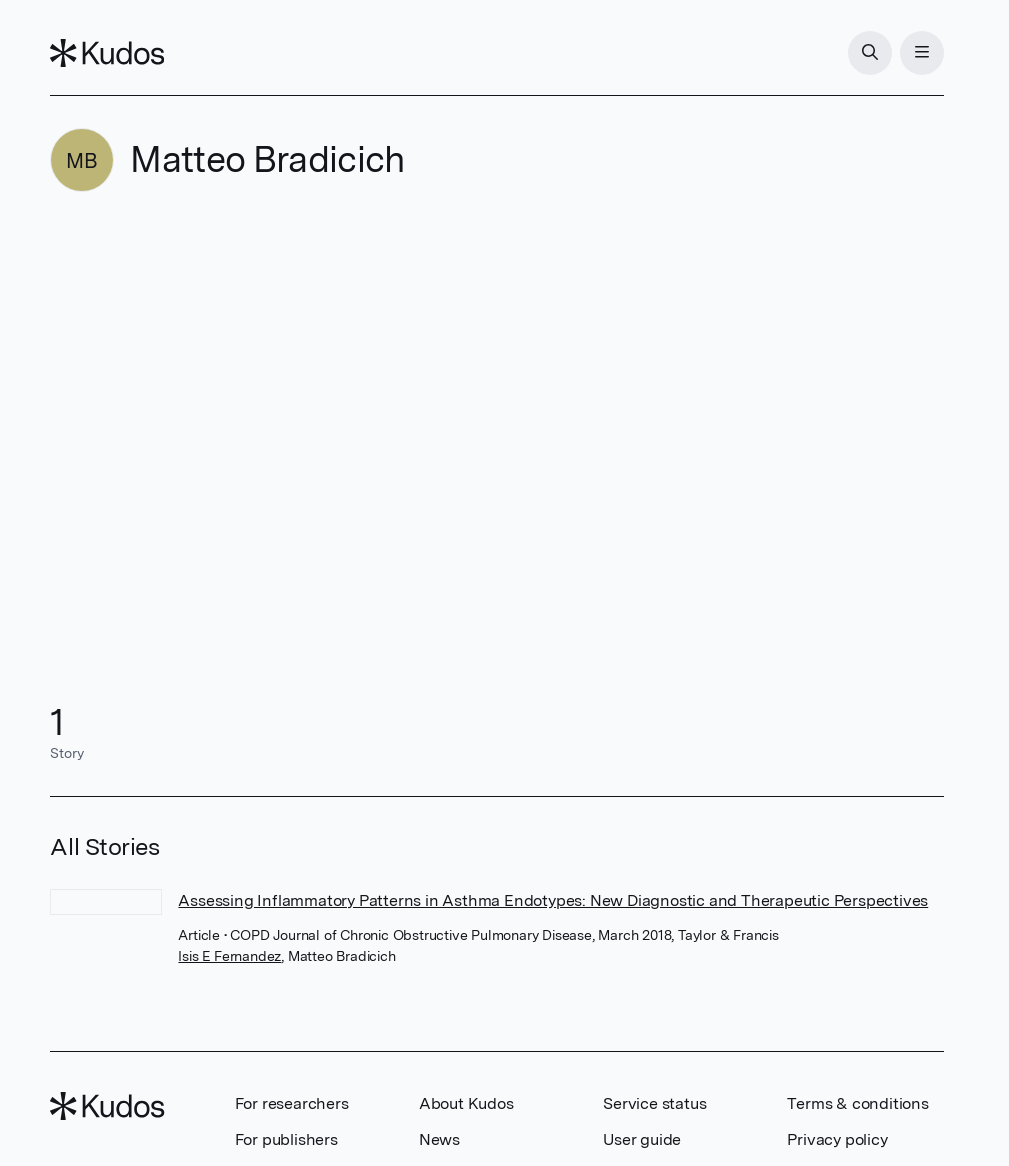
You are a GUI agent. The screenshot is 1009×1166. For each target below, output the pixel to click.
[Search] (870, 53)
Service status (654, 1103)
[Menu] (922, 53)
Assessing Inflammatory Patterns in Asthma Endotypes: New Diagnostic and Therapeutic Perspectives (553, 900)
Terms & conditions (857, 1103)
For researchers (292, 1103)
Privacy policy (837, 1139)
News (439, 1139)
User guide (642, 1139)
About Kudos (466, 1103)
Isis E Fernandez (229, 956)
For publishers (286, 1139)
